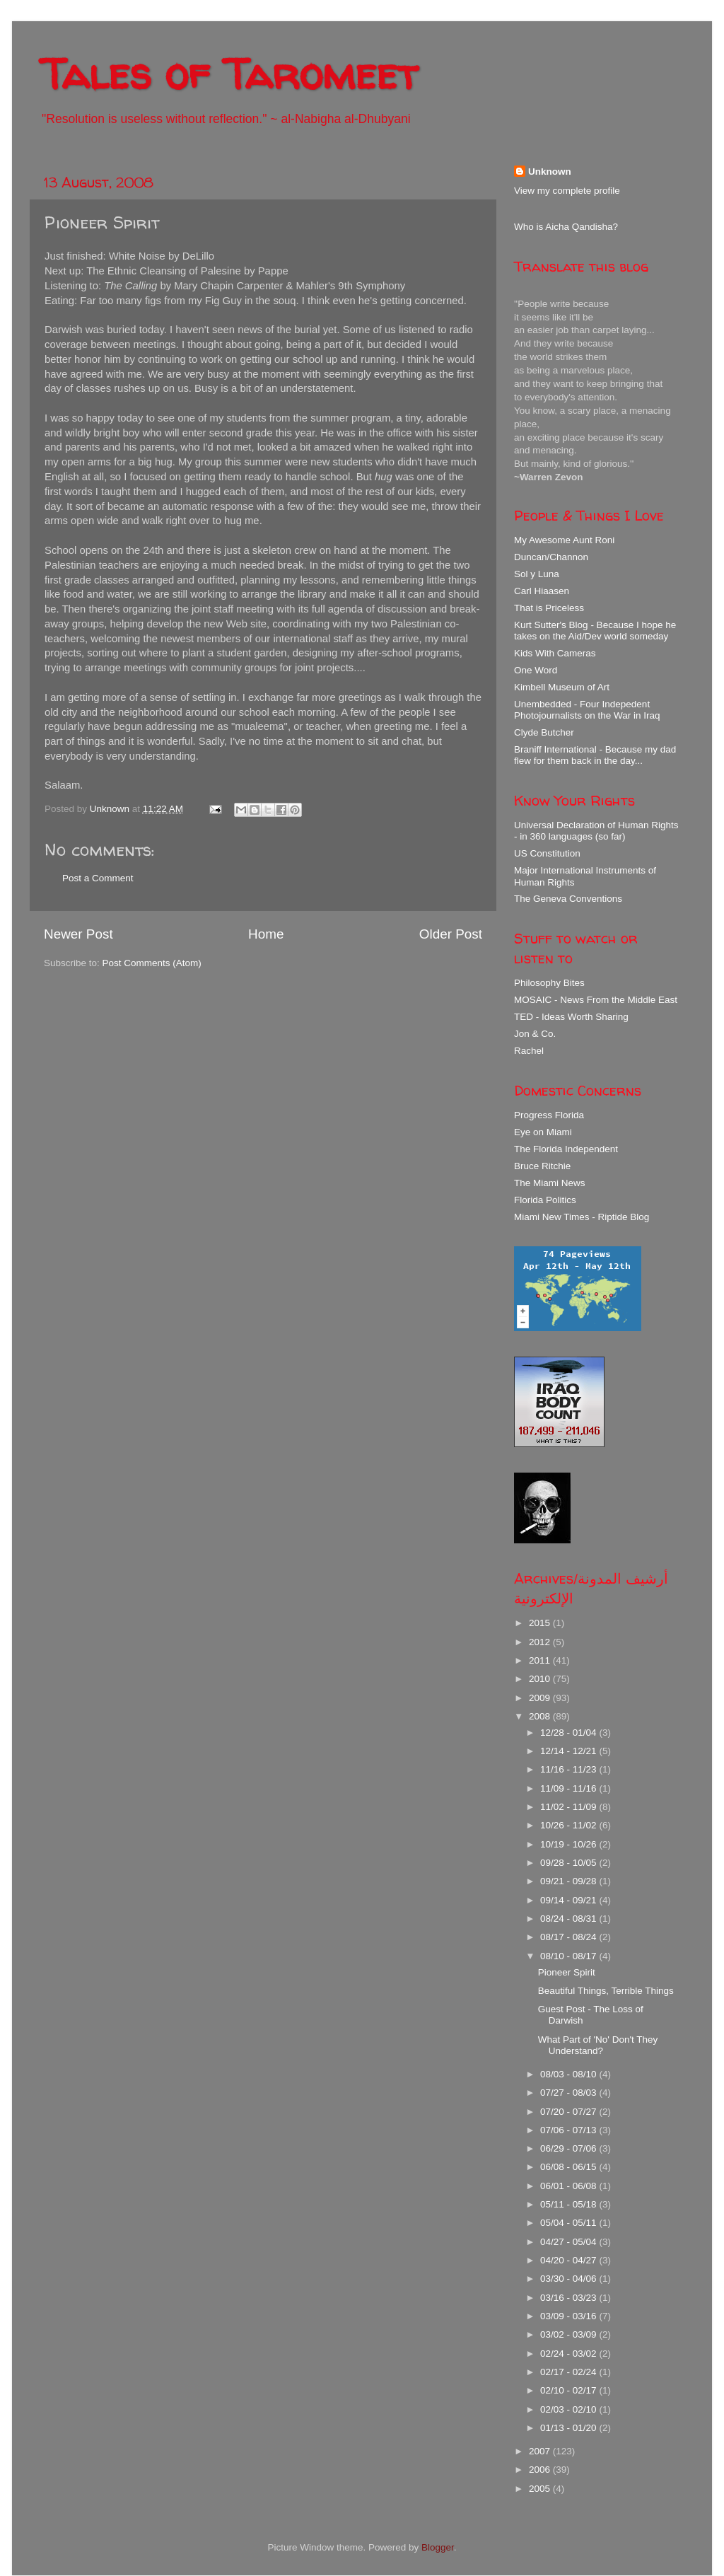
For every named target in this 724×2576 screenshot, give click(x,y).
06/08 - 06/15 (569, 2167)
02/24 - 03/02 (569, 2353)
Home (266, 934)
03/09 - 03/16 (569, 2316)
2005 (541, 2488)
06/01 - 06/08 (569, 2186)
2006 (541, 2469)
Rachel (529, 1050)
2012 (541, 1642)
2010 (541, 1678)
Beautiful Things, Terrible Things (606, 1990)
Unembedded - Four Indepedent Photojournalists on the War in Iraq (587, 710)
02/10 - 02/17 (569, 2390)
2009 (541, 1698)
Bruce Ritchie (542, 1166)
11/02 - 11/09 (569, 1807)
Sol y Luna (536, 574)
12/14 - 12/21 (569, 1751)
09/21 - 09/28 (569, 1881)
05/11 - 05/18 (569, 2204)
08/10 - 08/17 (569, 1956)
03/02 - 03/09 (569, 2334)
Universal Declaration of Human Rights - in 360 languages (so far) (596, 831)
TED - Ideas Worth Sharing (571, 1016)
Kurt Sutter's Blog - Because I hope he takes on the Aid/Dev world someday (595, 631)
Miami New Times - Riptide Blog (581, 1217)
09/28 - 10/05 (569, 1862)
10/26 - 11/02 (569, 1825)
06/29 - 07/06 (569, 2148)
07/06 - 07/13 (569, 2130)
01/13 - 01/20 (569, 2428)
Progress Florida (549, 1115)
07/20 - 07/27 (569, 2111)
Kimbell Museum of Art (561, 687)
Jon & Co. (535, 1033)
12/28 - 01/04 (569, 1732)
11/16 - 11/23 (569, 1769)
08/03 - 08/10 (569, 2074)
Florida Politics (545, 1200)
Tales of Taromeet (229, 74)
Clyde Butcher (544, 732)
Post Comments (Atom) (152, 963)
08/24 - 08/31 (569, 1918)
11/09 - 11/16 (569, 1788)
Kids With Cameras (555, 653)
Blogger (437, 2547)
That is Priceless (549, 608)
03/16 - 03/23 (569, 2297)
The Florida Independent (566, 1149)
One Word (535, 670)
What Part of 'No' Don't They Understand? (598, 2045)
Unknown (549, 171)
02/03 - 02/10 (569, 2409)
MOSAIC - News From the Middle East (595, 999)
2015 (541, 1623)
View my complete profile (567, 190)
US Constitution (547, 853)
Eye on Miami (543, 1132)
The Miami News (549, 1183)
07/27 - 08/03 (569, 2092)
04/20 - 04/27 (569, 2260)
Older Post (450, 934)
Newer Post (78, 934)
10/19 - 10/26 (569, 1844)
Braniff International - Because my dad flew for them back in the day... (595, 755)
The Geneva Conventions (568, 898)
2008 (541, 1716)
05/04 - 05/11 (569, 2222)
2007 (541, 2451)
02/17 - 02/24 (569, 2372)
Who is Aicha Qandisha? (566, 226)
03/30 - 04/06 (569, 2278)
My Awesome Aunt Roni (564, 540)
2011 (541, 1660)
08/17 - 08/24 (569, 1937)
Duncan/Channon (551, 557)
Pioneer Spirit (566, 1972)
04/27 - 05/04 (569, 2241)
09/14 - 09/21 (569, 1900)
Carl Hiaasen (541, 591)
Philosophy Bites (549, 982)
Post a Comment (98, 878)
